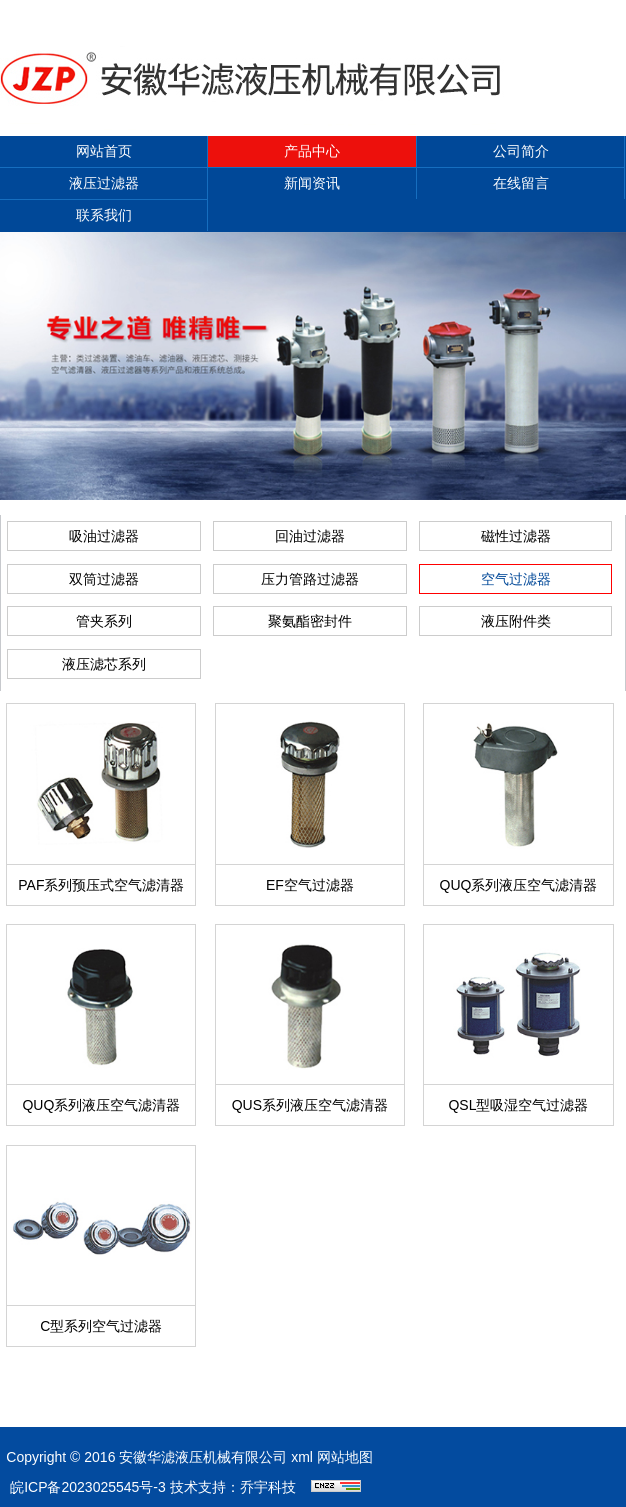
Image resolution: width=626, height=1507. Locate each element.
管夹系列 (104, 621)
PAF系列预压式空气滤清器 (101, 885)
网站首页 (104, 151)
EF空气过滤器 (310, 885)
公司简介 (521, 151)
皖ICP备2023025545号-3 (88, 1487)
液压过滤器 (104, 183)
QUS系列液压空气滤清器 (310, 1105)
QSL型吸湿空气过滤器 (518, 1105)
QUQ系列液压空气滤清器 (519, 885)
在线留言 (521, 183)
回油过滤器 (310, 536)
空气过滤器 (516, 579)
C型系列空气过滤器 (101, 1326)
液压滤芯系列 (104, 664)
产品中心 (312, 151)
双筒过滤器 (104, 579)
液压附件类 (516, 621)
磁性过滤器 (516, 536)
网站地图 (345, 1457)
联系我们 (104, 215)
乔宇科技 (268, 1487)
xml (302, 1457)
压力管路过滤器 (310, 579)
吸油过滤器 (104, 536)
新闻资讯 (312, 183)
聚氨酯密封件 (310, 621)
